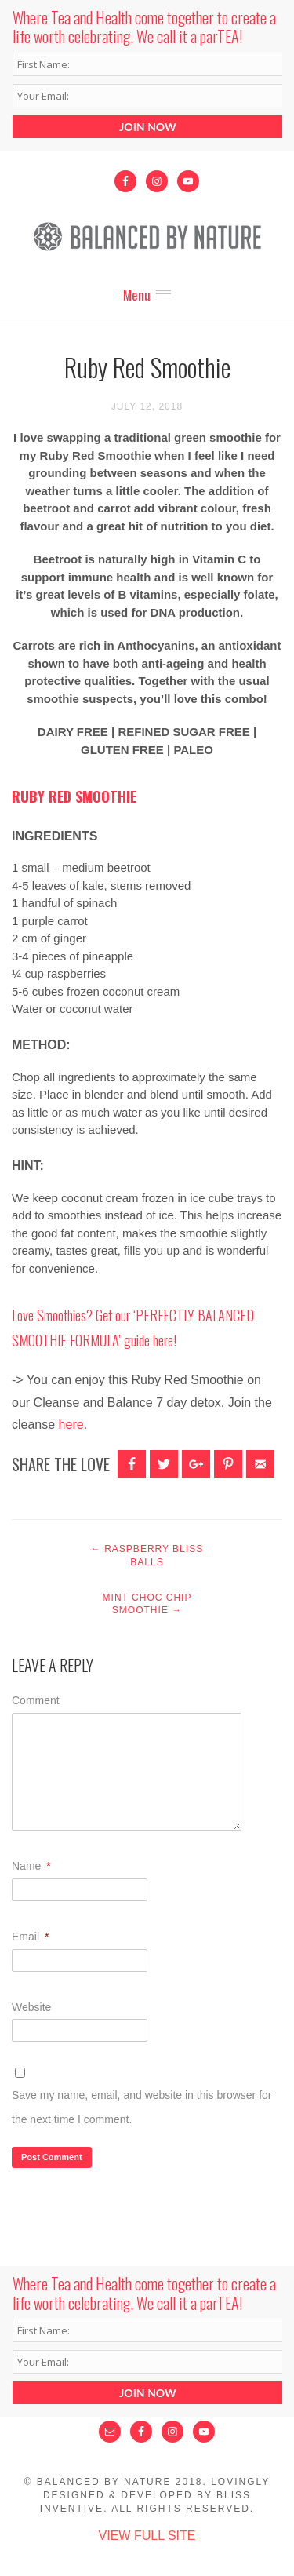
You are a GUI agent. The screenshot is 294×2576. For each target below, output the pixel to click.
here (163, 1340)
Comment (36, 1700)
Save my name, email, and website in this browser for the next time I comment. (141, 2107)
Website (31, 2007)
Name (31, 1866)
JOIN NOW (147, 126)
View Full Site (147, 2535)
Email (30, 1936)
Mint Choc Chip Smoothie (147, 1604)
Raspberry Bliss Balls (147, 1555)
